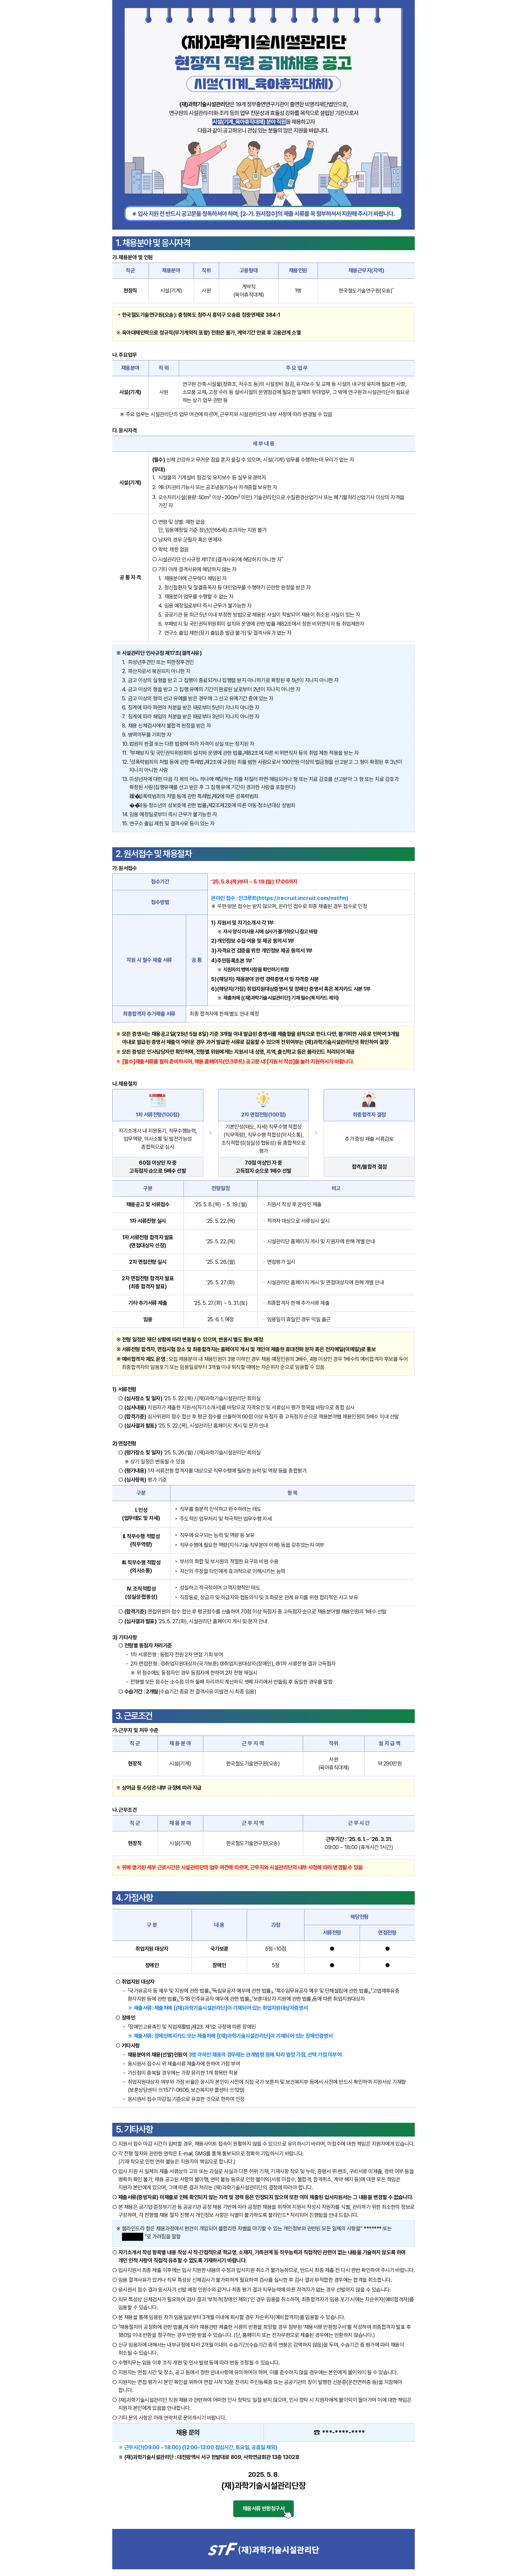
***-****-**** (343, 2432)
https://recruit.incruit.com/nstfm (302, 898)
